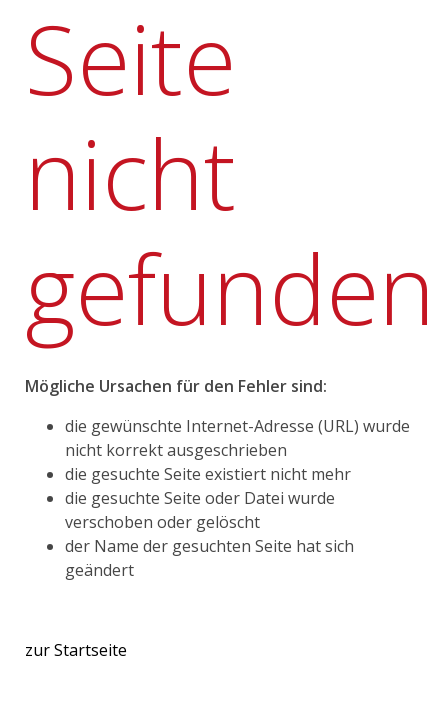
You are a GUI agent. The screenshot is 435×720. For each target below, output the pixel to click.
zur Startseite (76, 650)
